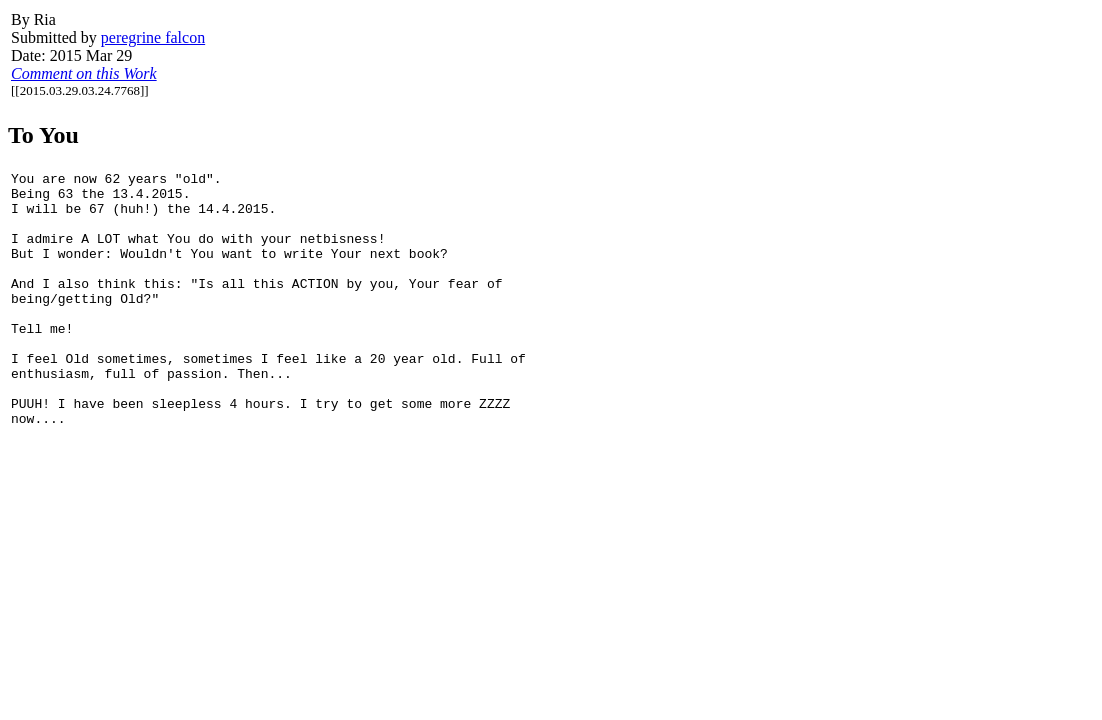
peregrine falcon (153, 37)
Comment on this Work (84, 73)
